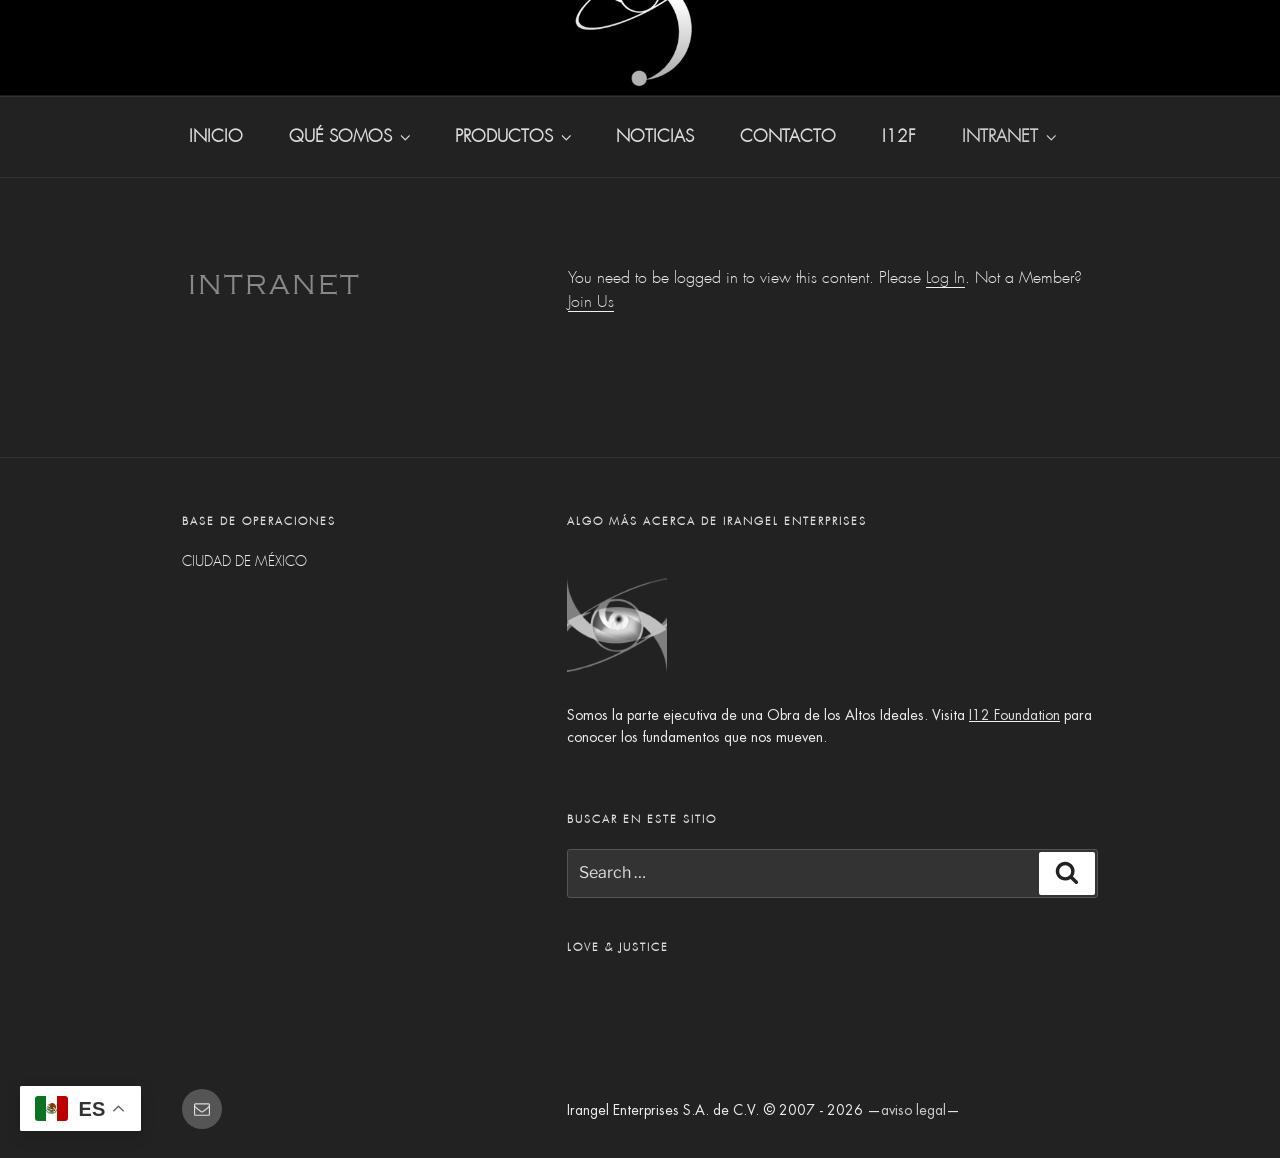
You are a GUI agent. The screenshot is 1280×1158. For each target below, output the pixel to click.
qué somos (351, 136)
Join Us (591, 301)
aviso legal (913, 1110)
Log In (945, 277)
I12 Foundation (1014, 715)
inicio (216, 136)
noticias (655, 136)
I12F (899, 136)
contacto (788, 136)
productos (515, 136)
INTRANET (1011, 136)
